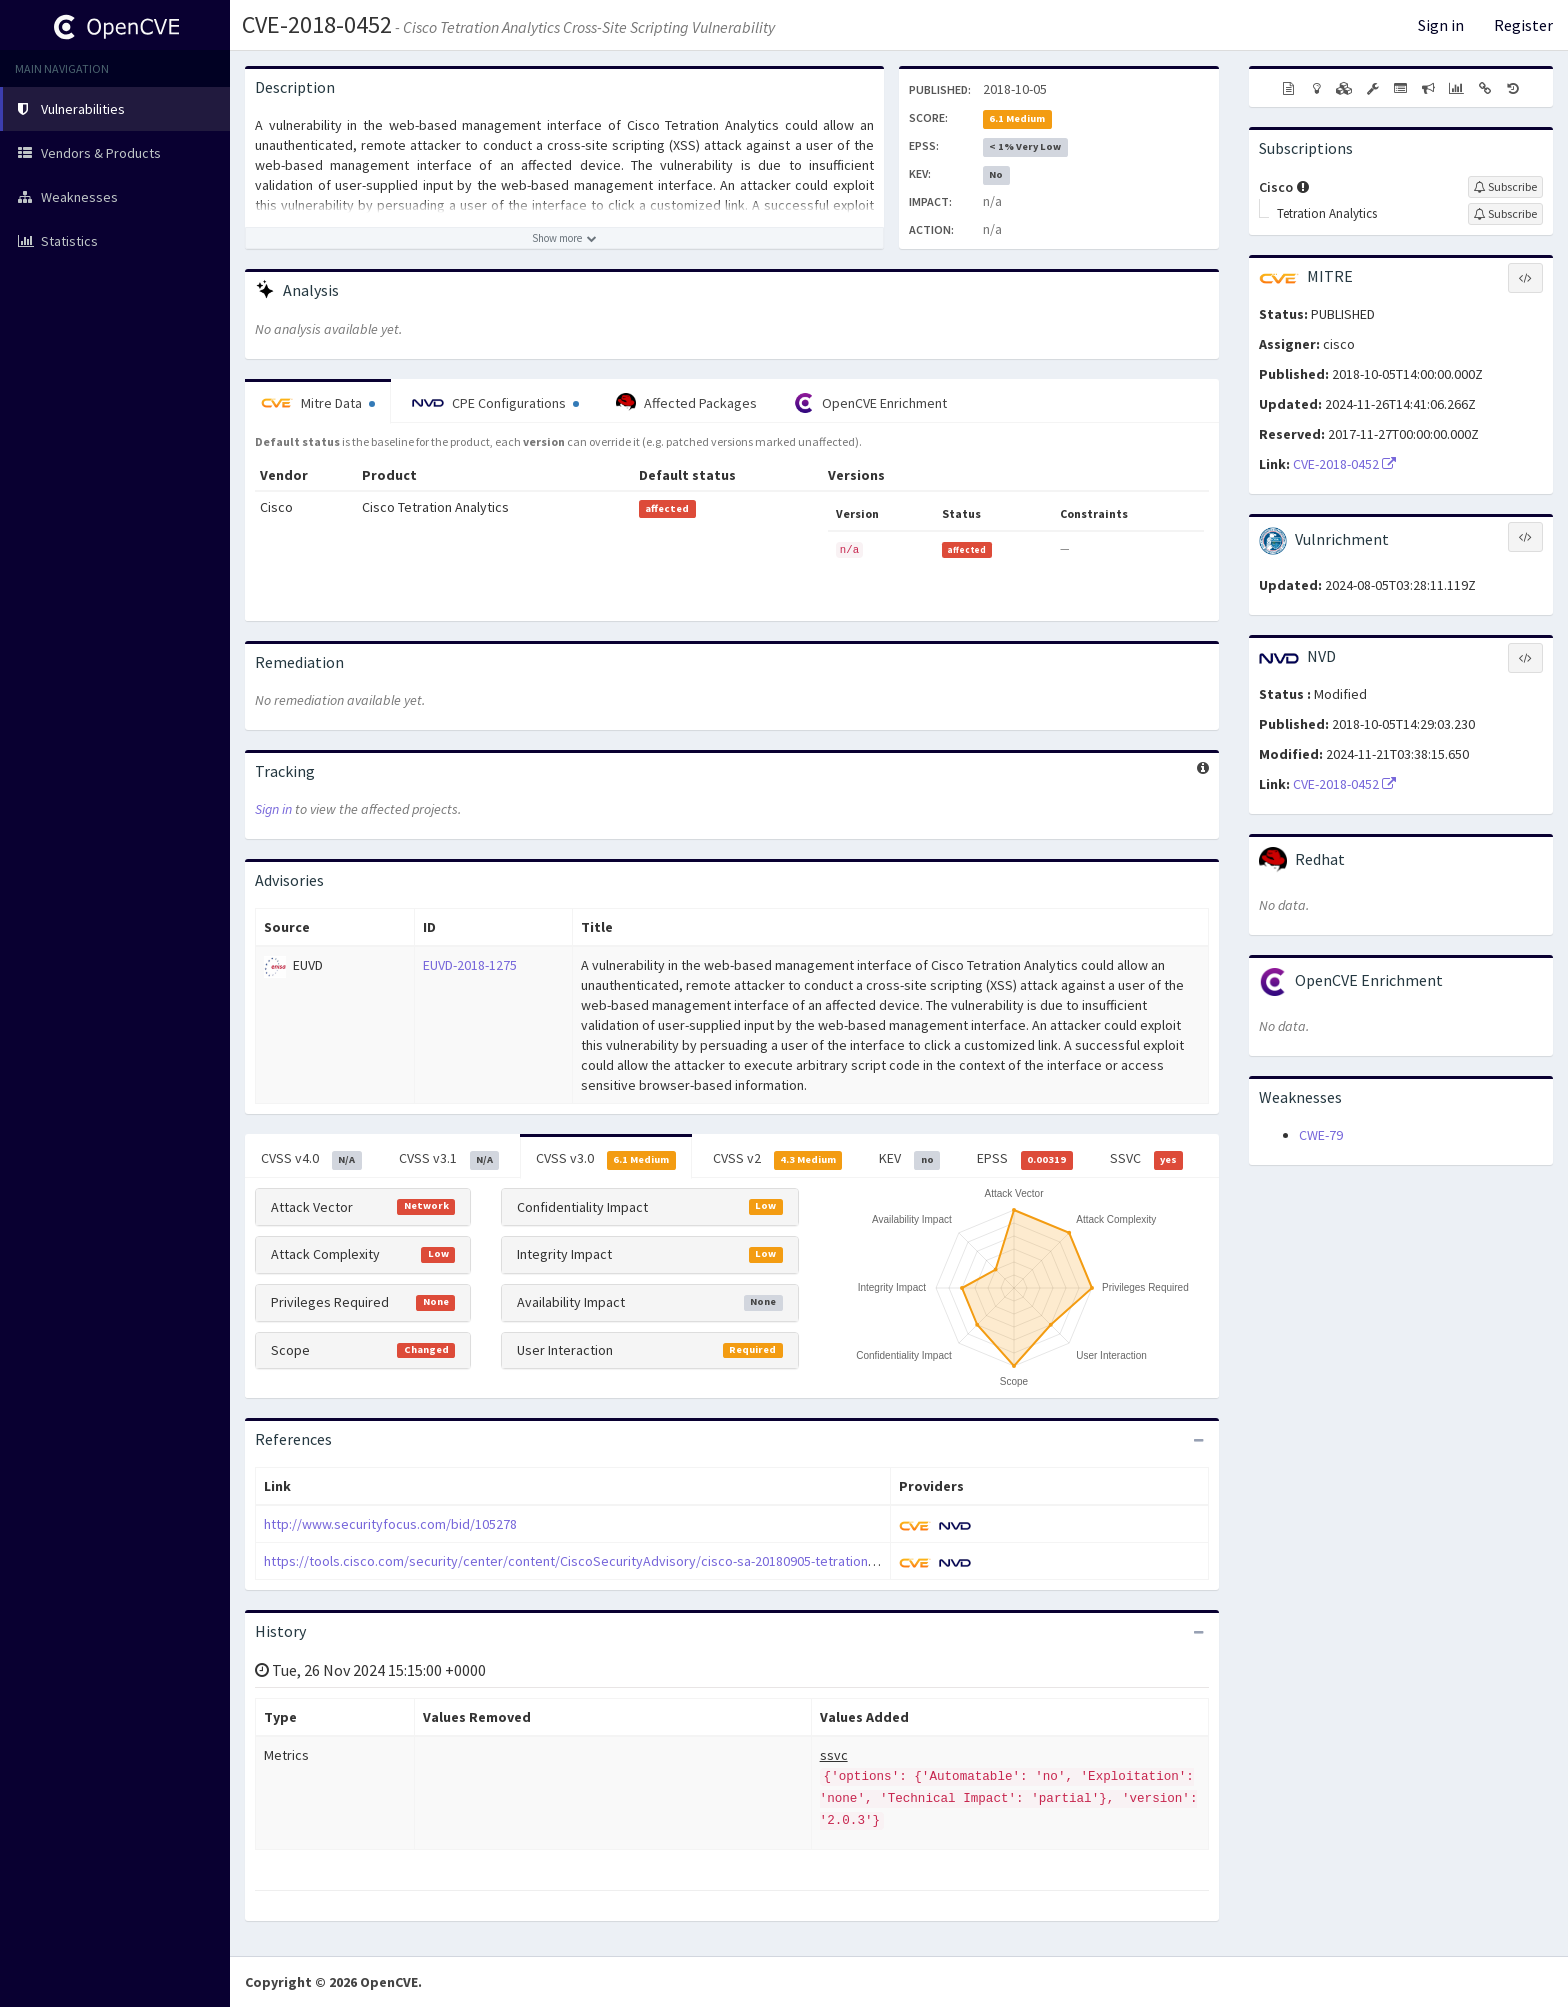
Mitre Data (318, 403)
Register (1523, 25)
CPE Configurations (495, 403)
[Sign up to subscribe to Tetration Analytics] (1505, 214)
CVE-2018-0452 (317, 24)
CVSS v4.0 (311, 1159)
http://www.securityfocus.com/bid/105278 (390, 1524)
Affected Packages (686, 403)
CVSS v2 (778, 1159)
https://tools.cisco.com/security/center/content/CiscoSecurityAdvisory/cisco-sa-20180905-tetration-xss (578, 1561)
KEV (909, 1159)
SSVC (1147, 1159)
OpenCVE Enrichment (870, 403)
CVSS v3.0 (606, 1159)
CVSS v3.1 (449, 1159)
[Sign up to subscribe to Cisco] (1505, 187)
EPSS (1025, 1159)
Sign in (1441, 25)
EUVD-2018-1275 (470, 965)
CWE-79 (1321, 1135)
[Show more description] (564, 238)
